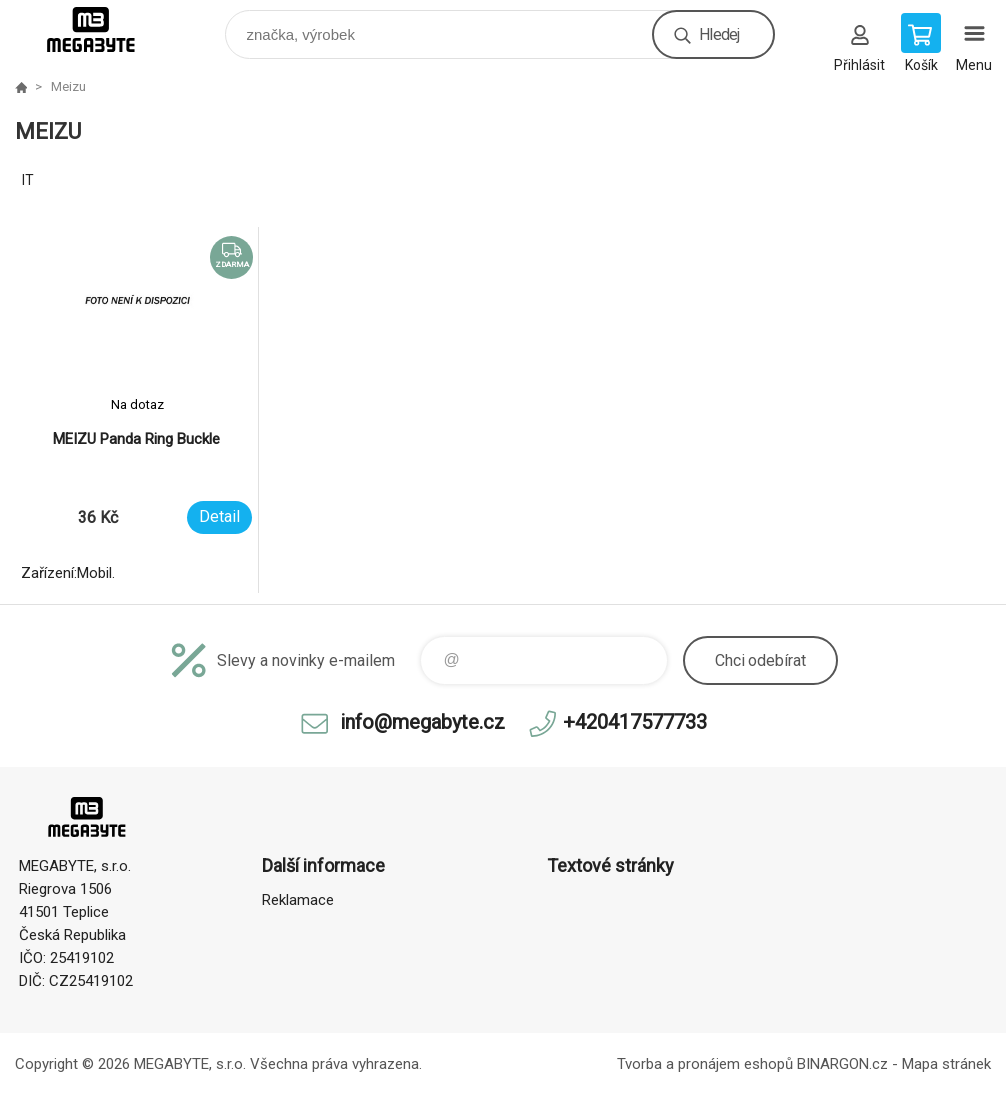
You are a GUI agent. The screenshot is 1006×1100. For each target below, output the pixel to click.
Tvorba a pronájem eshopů (705, 1064)
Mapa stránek (946, 1064)
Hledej (719, 34)
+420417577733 (635, 722)
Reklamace (298, 900)
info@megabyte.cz (422, 722)
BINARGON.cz (842, 1064)
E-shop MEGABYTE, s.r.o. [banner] (103, 29)
